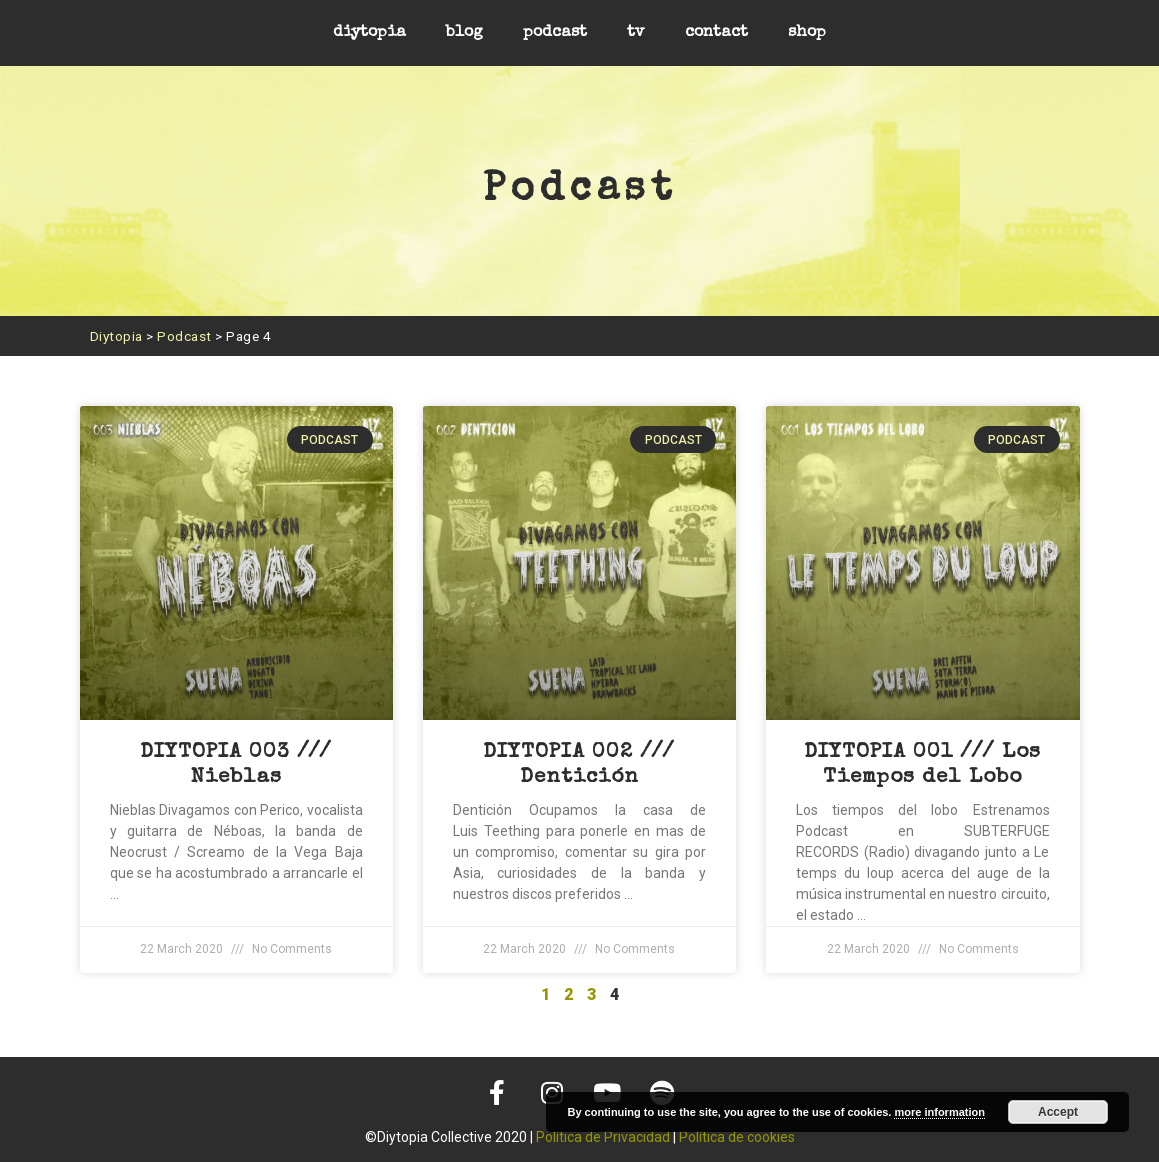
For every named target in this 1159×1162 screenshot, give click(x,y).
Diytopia (116, 336)
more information (939, 1112)
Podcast (184, 336)
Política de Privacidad (603, 1137)
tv (636, 33)
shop (807, 33)
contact (716, 33)
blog (464, 33)
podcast (555, 33)
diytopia (369, 33)
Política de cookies (737, 1137)
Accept (1058, 1112)
